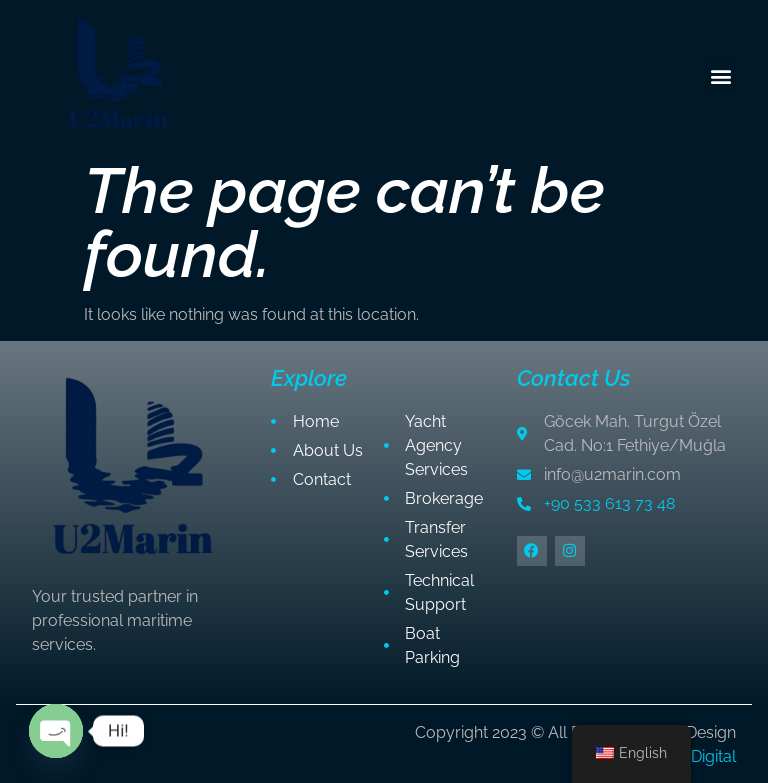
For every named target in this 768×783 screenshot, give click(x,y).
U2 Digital (701, 756)
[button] (720, 75)
